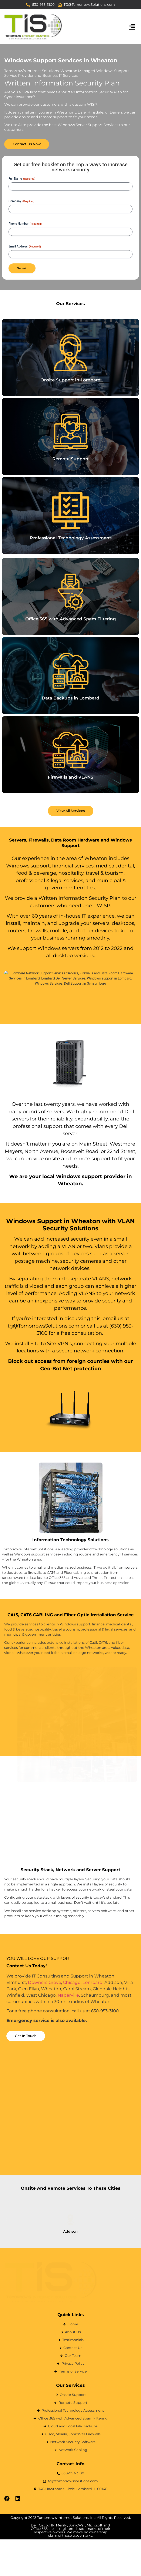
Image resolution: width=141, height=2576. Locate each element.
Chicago (72, 2000)
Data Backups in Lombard (70, 698)
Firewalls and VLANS (70, 777)
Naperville (68, 2013)
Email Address (25, 247)
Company (21, 201)
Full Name (22, 179)
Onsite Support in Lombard (70, 379)
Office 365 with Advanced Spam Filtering (70, 618)
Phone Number (25, 224)
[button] (132, 27)
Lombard (93, 2000)
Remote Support (70, 458)
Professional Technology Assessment (70, 537)
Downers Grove (44, 2000)
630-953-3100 (105, 2029)
